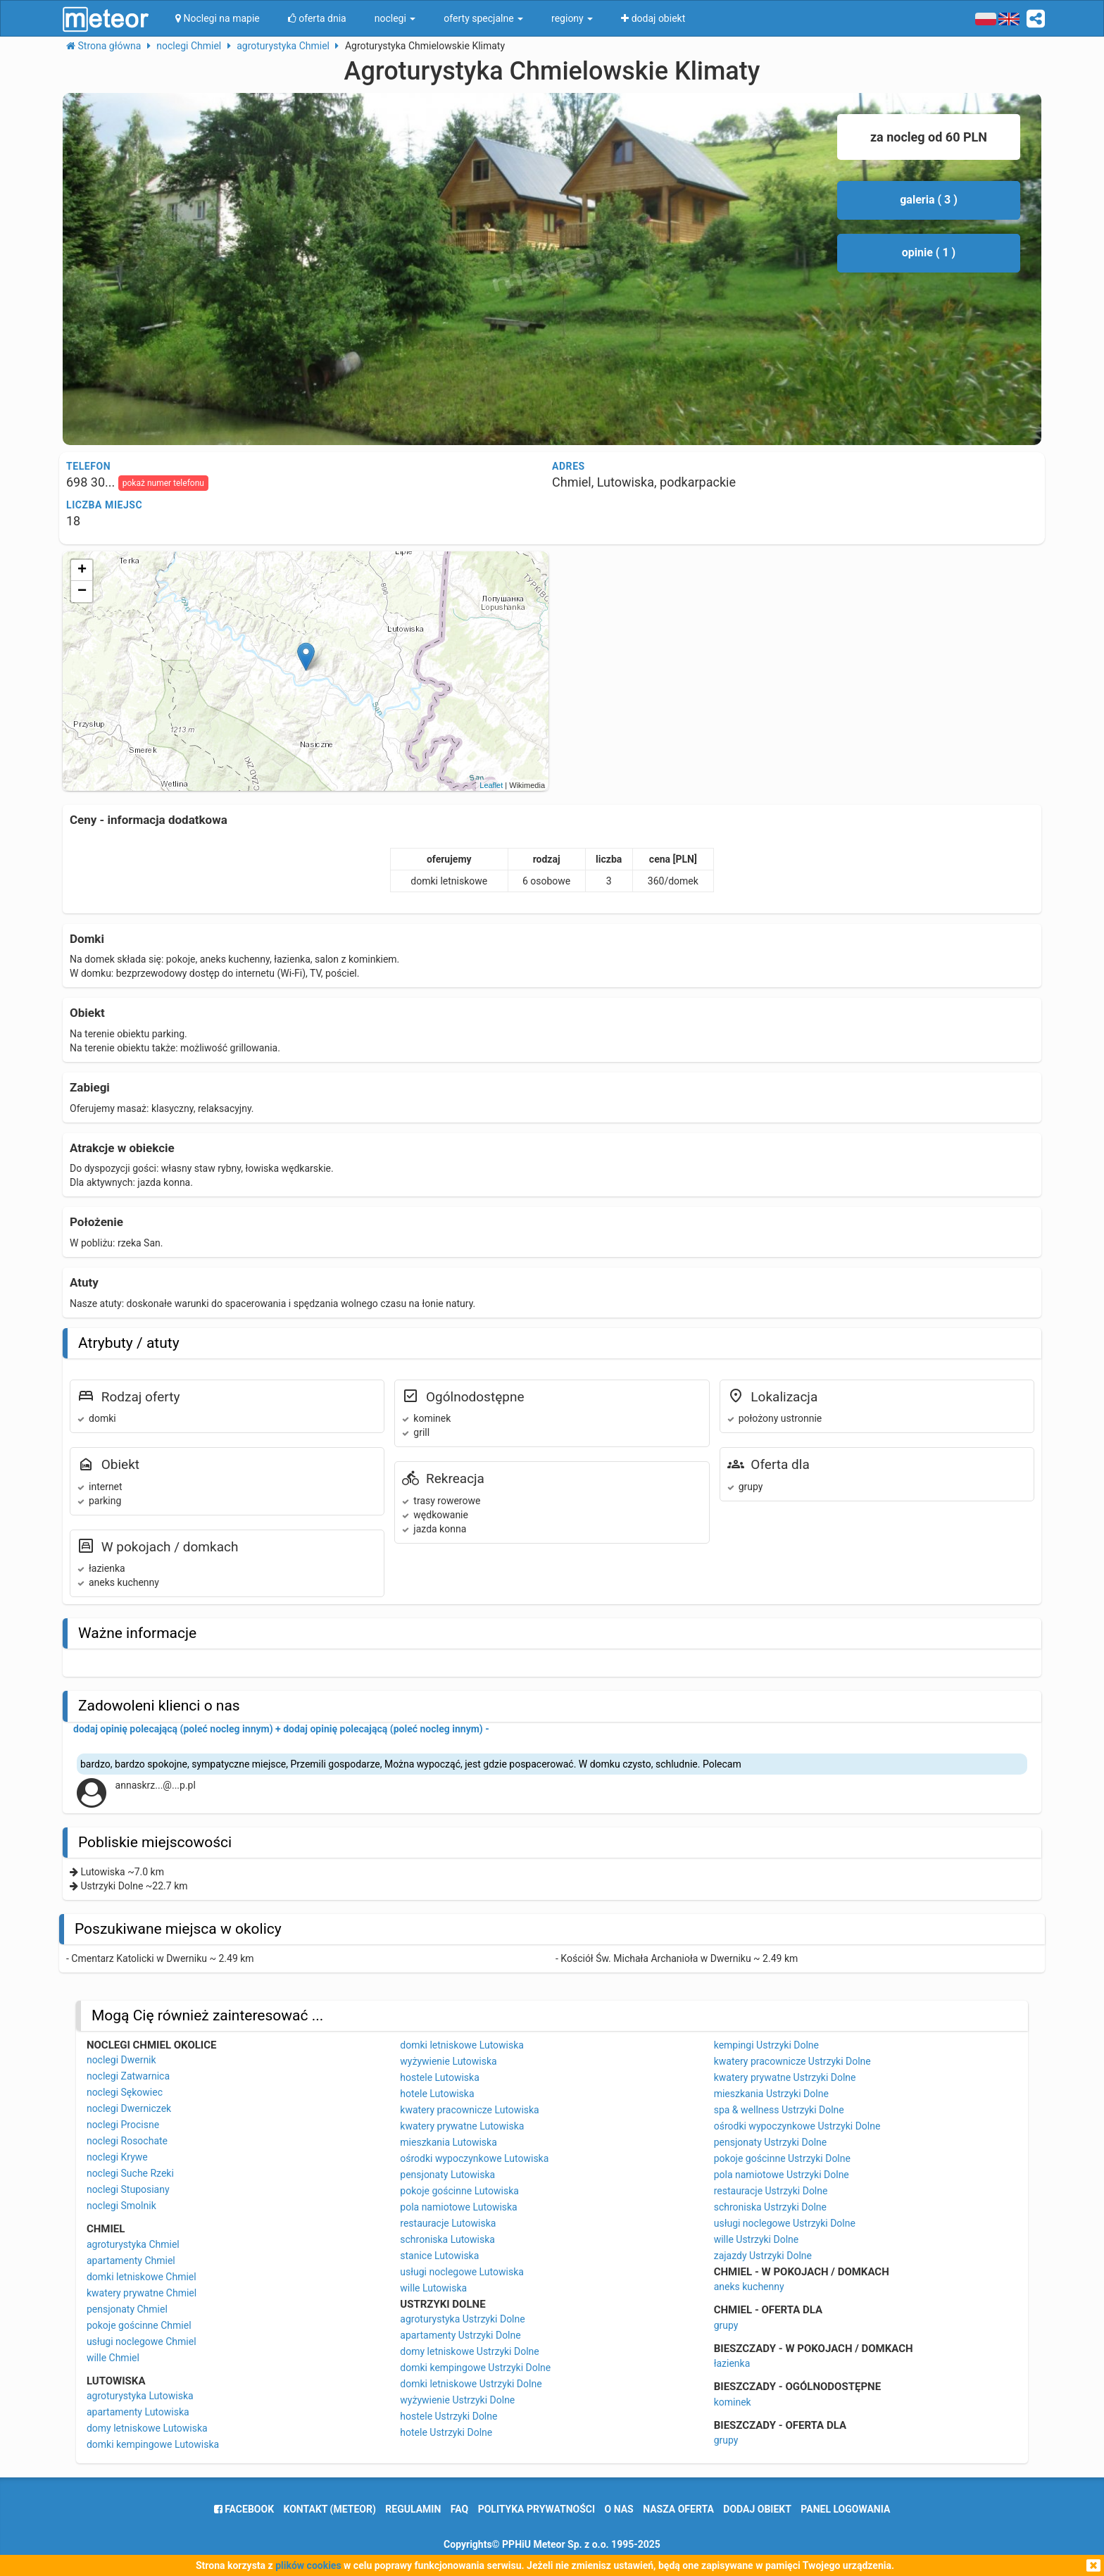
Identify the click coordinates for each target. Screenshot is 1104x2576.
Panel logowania (845, 2509)
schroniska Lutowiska (447, 2239)
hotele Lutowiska (437, 2093)
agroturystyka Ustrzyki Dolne (462, 2319)
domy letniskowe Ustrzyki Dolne (469, 2351)
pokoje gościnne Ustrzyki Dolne (782, 2158)
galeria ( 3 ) (929, 199)
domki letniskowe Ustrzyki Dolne (470, 2383)
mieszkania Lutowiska (448, 2142)
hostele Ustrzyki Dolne (448, 2416)
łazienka (732, 2363)
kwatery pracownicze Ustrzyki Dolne (792, 2061)
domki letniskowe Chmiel (141, 2276)
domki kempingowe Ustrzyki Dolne (475, 2367)
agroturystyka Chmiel (133, 2244)
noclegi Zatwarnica (128, 2076)
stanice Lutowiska (439, 2255)
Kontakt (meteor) (330, 2509)
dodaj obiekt (757, 2509)
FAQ (459, 2509)
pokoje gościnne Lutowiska (459, 2190)
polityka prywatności (536, 2509)
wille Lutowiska (433, 2288)
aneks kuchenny (749, 2286)
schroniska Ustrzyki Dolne (770, 2207)
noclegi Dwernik (121, 2059)
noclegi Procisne (123, 2124)
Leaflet (491, 785)
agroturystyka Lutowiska (140, 2395)
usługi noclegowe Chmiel (141, 2341)
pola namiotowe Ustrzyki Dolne (781, 2174)
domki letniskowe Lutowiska (462, 2045)
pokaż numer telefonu (163, 483)
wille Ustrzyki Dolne (756, 2239)
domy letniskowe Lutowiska (147, 2428)
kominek (732, 2402)
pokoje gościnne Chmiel (139, 2325)
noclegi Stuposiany (128, 2189)
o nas (619, 2509)
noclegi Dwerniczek (129, 2108)
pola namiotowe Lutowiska (458, 2207)
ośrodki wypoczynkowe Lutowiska (474, 2158)
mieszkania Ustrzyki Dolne (771, 2093)
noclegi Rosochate (127, 2140)
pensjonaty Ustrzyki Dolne (770, 2142)
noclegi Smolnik (121, 2205)
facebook (244, 2509)
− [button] (82, 591)
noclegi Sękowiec (125, 2092)
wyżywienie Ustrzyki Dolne (457, 2400)
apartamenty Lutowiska (138, 2412)
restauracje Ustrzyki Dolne (771, 2190)
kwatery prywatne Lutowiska (462, 2126)
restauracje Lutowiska (448, 2223)
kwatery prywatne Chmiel (141, 2293)
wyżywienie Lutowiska (448, 2061)
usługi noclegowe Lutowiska (462, 2271)
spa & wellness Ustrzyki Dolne (779, 2109)
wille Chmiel (113, 2357)
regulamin (413, 2509)
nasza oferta (678, 2509)
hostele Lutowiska (439, 2077)
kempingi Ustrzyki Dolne (766, 2045)
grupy (726, 2325)
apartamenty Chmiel (131, 2260)
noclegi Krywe (117, 2157)
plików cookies (308, 2565)
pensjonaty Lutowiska (447, 2174)
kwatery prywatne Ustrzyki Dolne (785, 2077)
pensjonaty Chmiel (127, 2309)
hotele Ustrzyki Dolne (446, 2432)
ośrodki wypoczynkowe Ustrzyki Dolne (797, 2126)
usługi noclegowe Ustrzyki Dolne (784, 2223)
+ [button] (82, 570)
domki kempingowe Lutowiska (153, 2444)
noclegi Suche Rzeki (130, 2173)
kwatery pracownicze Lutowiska (469, 2109)
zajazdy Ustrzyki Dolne (763, 2255)
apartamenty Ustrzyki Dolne (460, 2335)
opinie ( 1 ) (928, 252)
